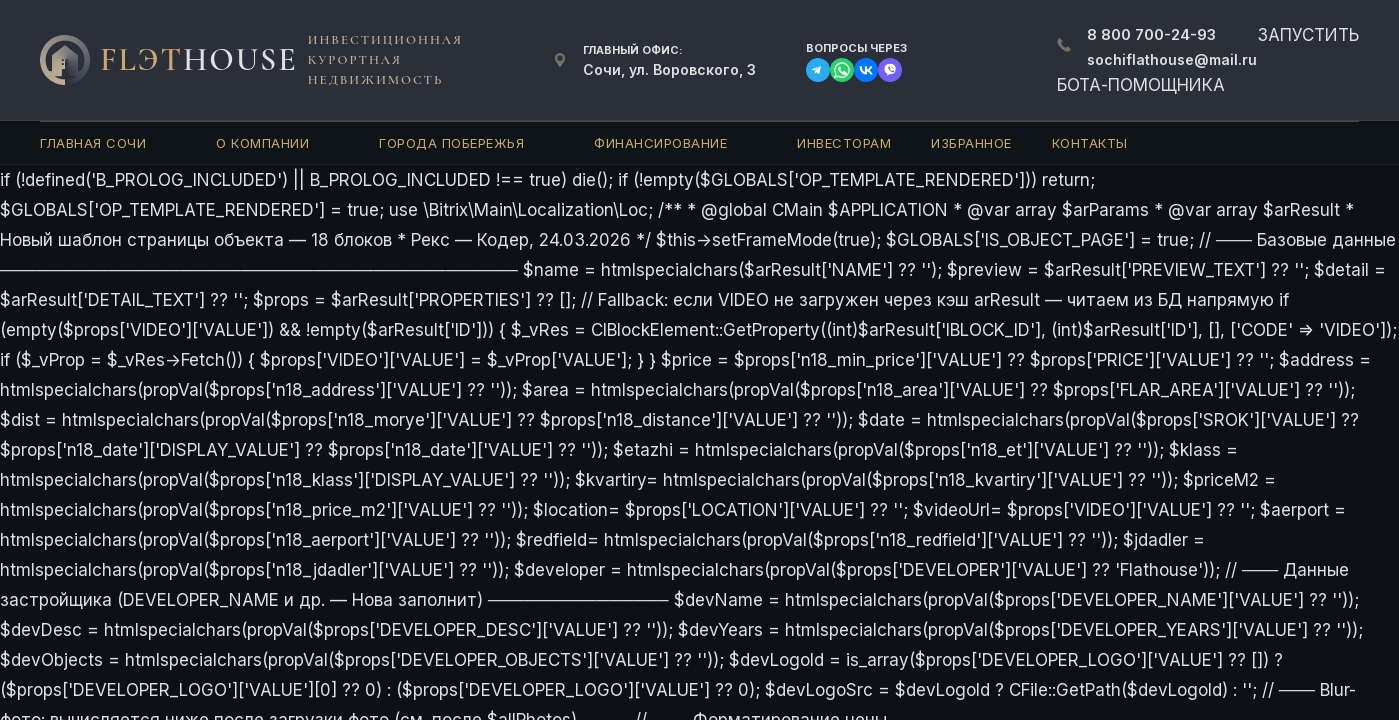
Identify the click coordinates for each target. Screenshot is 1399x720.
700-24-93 (1151, 34)
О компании (262, 143)
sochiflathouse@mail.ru (1172, 59)
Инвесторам (844, 143)
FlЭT (199, 59)
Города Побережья (451, 143)
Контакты (1090, 143)
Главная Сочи (93, 143)
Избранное (971, 143)
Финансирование (660, 143)
